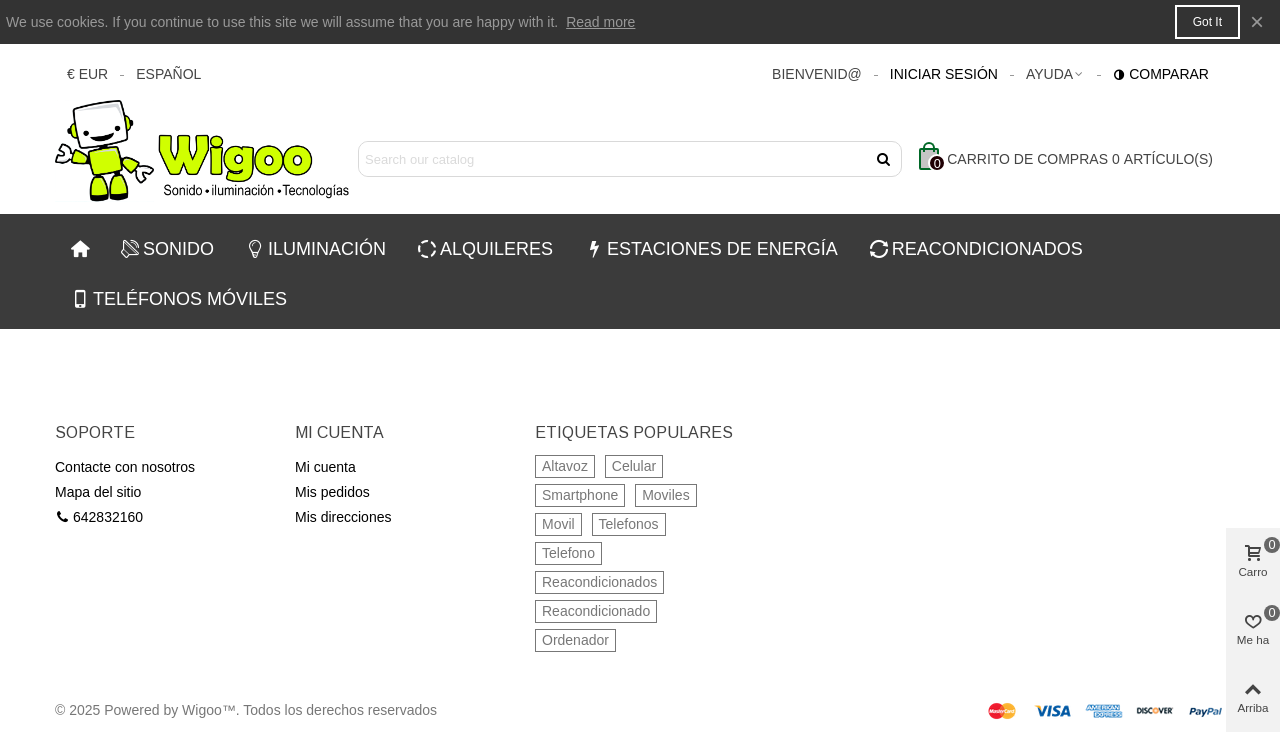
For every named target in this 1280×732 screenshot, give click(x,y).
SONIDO (167, 249)
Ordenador (575, 640)
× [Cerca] (1257, 21)
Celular (634, 466)
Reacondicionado (596, 611)
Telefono (568, 553)
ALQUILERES (485, 249)
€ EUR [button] (87, 74)
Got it (1207, 22)
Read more (600, 22)
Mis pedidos (332, 492)
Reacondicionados (599, 582)
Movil (558, 524)
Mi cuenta (325, 467)
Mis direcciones (343, 517)
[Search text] (613, 159)
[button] (1055, 74)
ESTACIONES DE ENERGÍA (711, 249)
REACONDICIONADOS (976, 249)
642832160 (99, 517)
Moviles (665, 495)
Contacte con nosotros (125, 467)
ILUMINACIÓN (316, 249)
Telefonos (629, 524)
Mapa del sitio (98, 492)
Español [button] (168, 74)
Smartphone (580, 495)
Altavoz (565, 466)
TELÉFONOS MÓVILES (179, 299)
